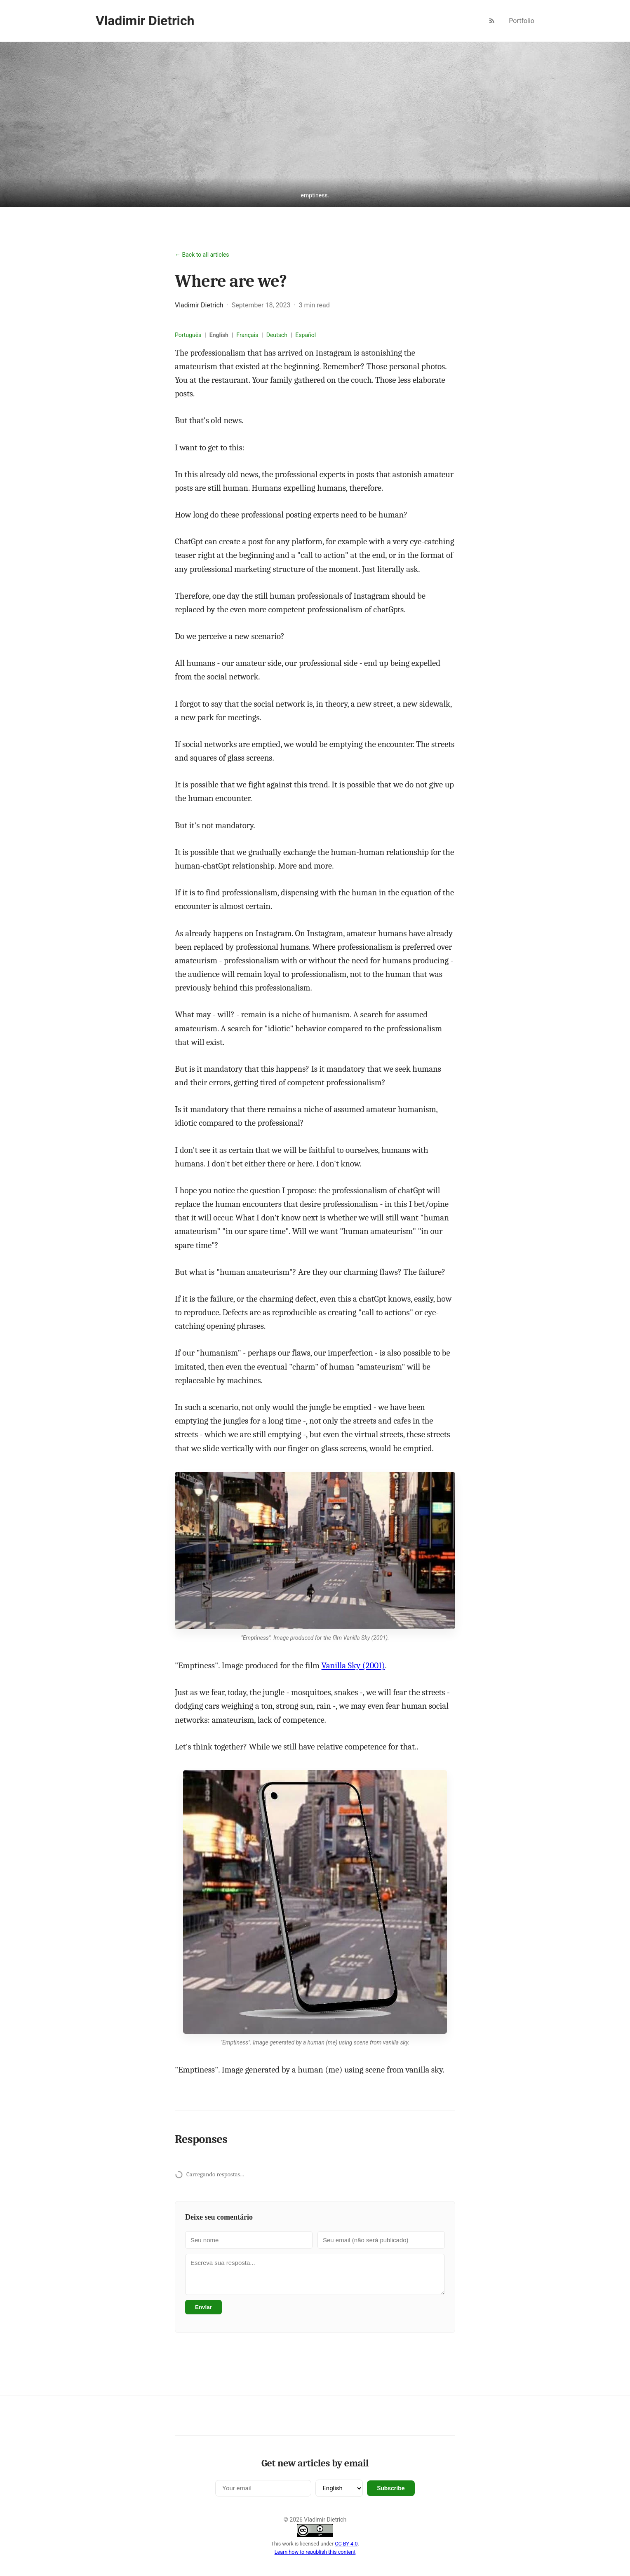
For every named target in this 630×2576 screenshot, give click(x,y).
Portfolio (521, 21)
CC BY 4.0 (346, 2544)
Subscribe (390, 2488)
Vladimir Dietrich (145, 20)
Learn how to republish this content (315, 2552)
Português (188, 335)
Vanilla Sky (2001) (353, 1665)
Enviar (203, 2307)
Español (305, 335)
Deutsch (276, 335)
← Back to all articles (202, 254)
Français (247, 335)
